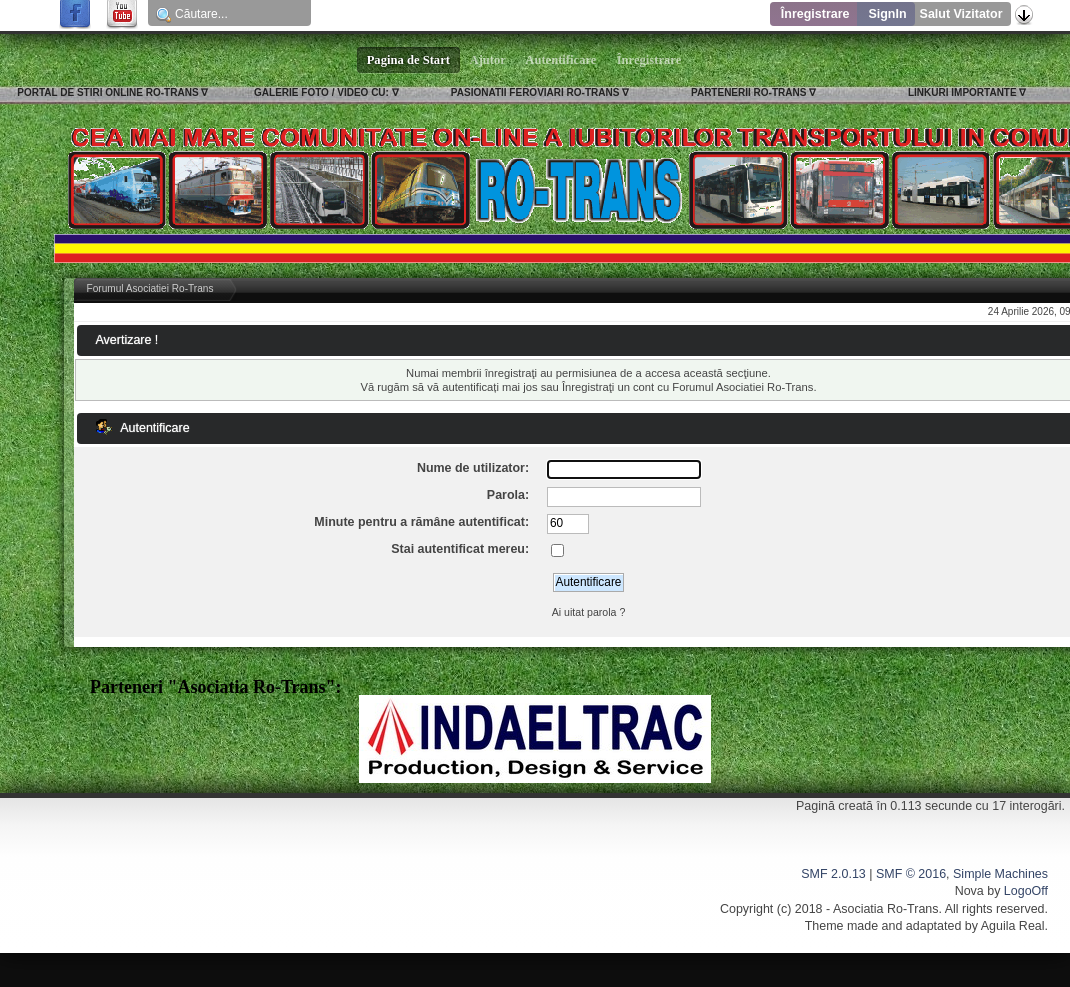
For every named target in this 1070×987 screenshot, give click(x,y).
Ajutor (488, 60)
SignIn (887, 14)
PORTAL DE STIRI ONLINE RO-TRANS (107, 92)
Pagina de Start (409, 60)
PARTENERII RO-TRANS (748, 92)
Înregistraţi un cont (608, 387)
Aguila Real (1013, 926)
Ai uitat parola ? (589, 612)
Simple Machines (1000, 874)
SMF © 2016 (911, 874)
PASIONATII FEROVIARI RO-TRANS (535, 92)
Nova (969, 891)
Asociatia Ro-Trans (886, 909)
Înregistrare (815, 14)
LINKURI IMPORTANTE (962, 92)
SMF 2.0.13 (833, 874)
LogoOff (1026, 891)
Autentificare (561, 60)
